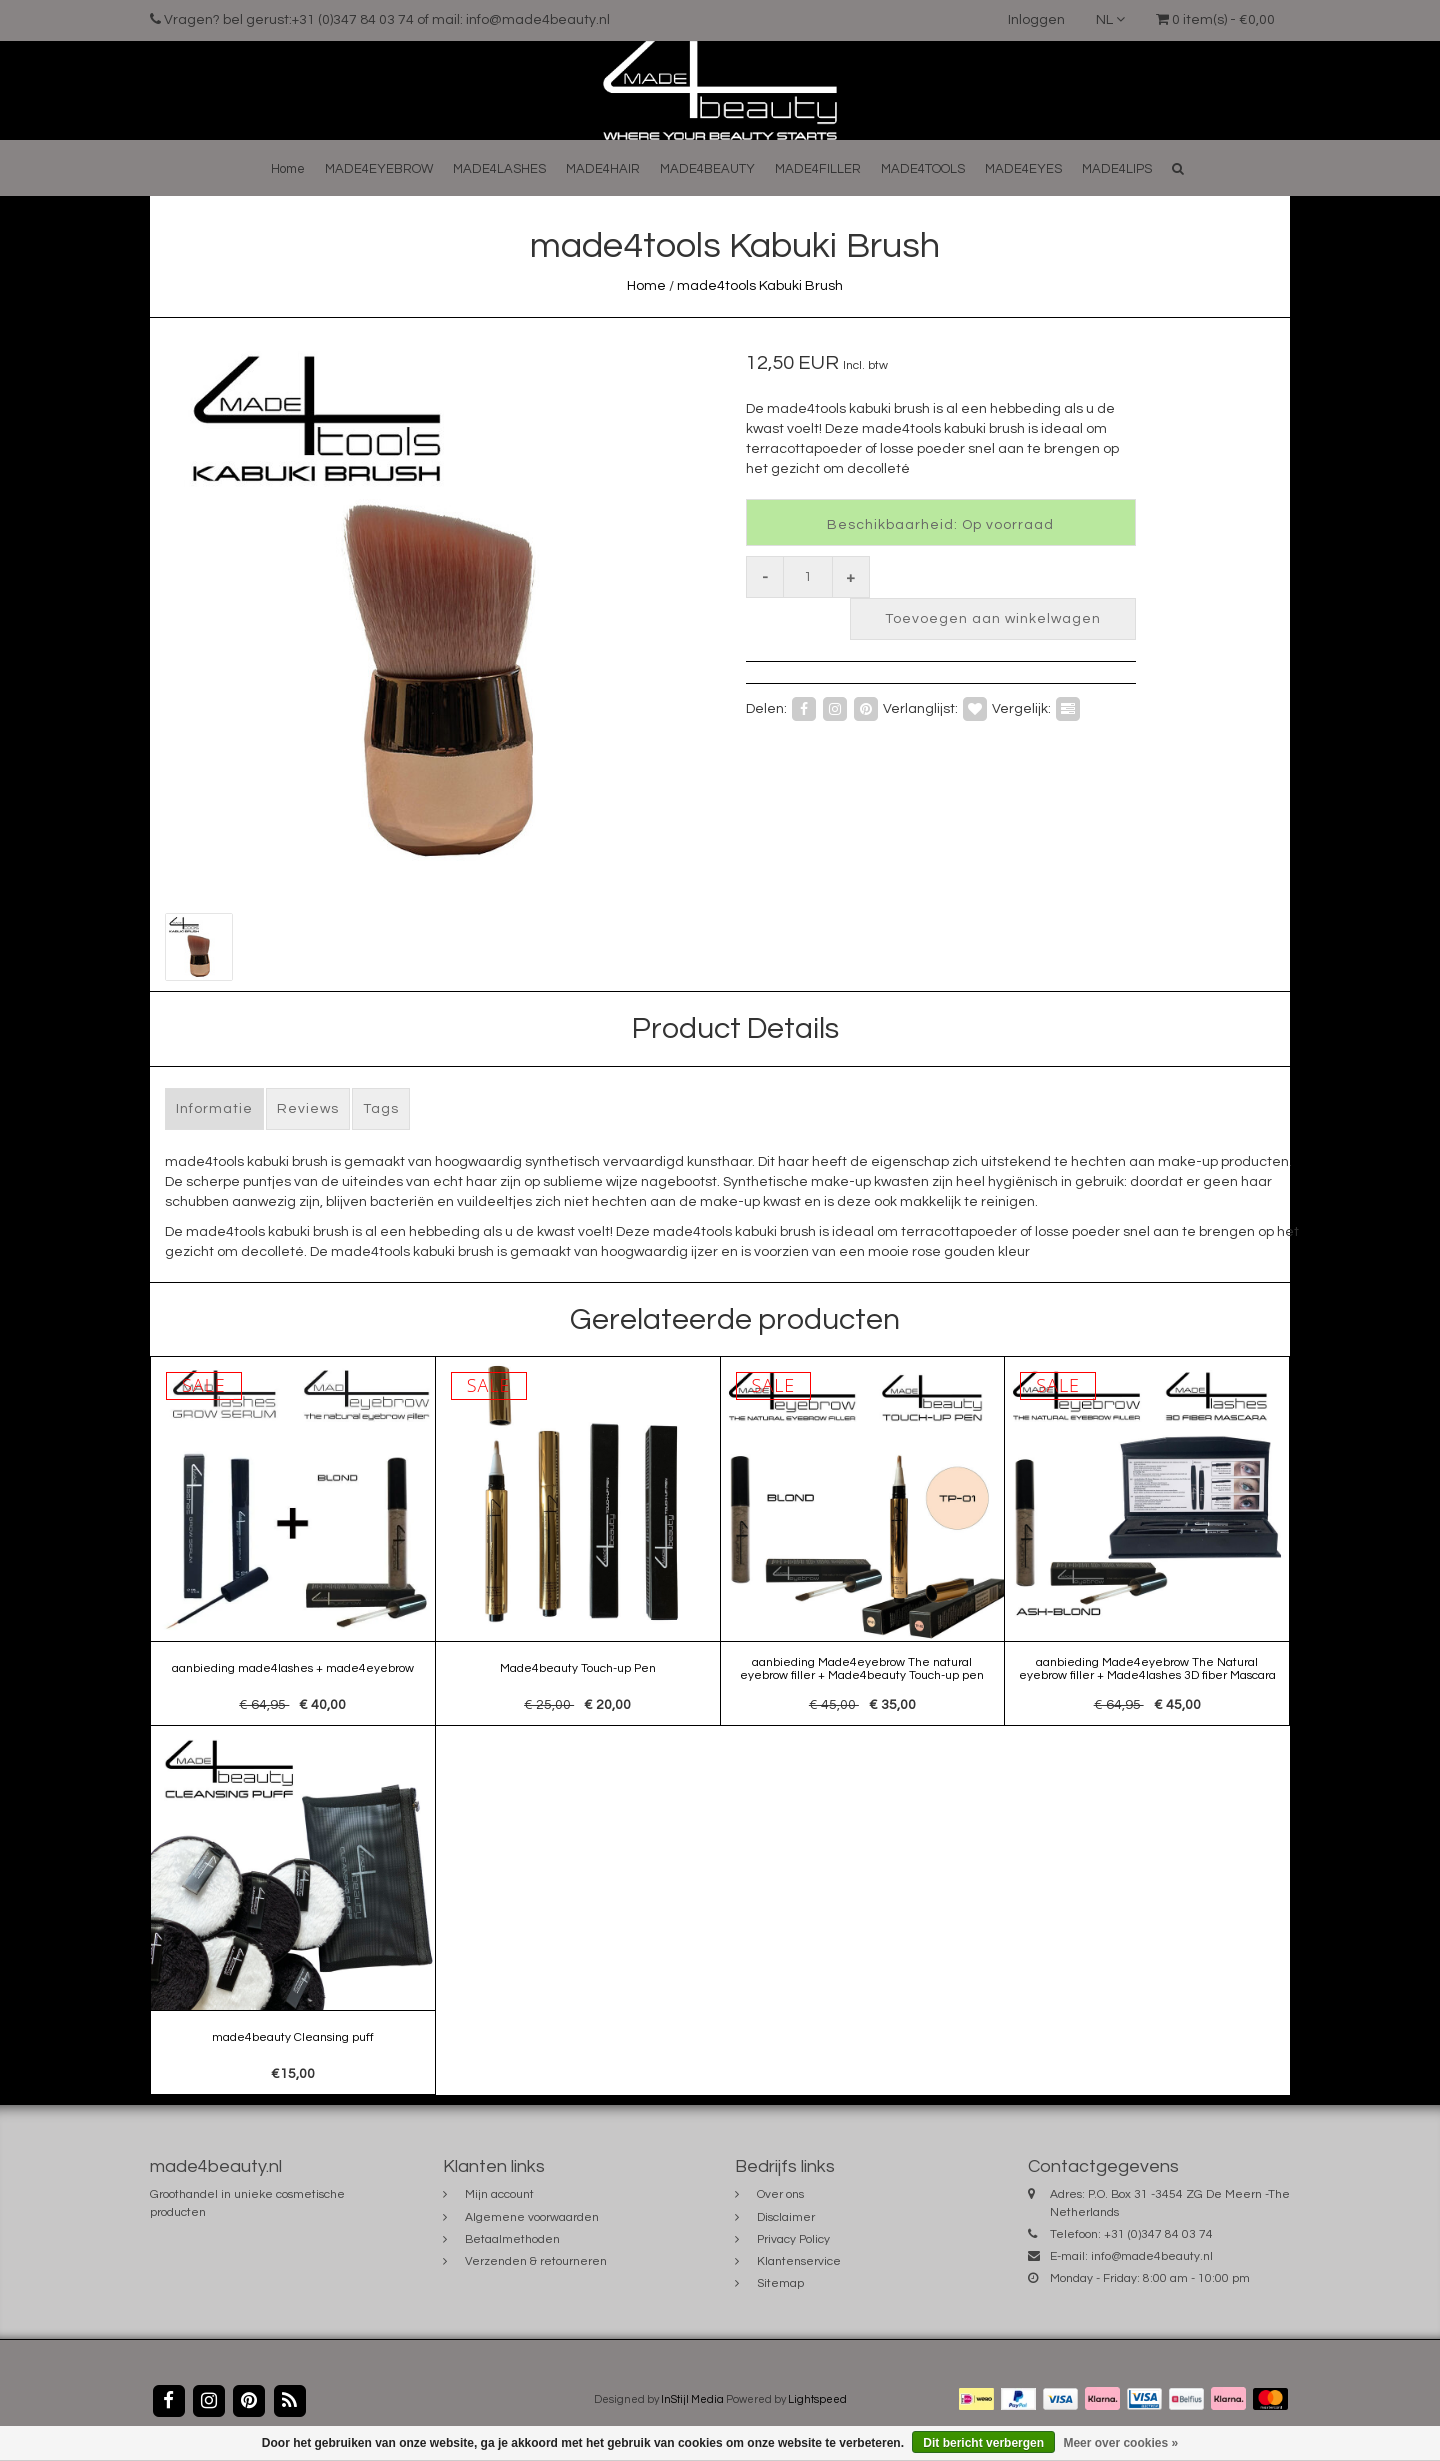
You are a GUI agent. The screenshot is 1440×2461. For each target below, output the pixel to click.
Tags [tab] (381, 1109)
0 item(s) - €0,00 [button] (1215, 20)
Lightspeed (817, 2399)
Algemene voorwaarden (532, 2217)
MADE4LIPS (1117, 169)
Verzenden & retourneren (536, 2261)
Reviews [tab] (308, 1109)
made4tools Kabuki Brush (760, 286)
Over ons (780, 2194)
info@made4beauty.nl (1152, 2256)
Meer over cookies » (1120, 2443)
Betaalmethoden (512, 2239)
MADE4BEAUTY (707, 169)
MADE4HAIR (603, 169)
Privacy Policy (793, 2239)
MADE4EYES (1023, 169)
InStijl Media (692, 2399)
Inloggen (1036, 20)
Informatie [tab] (214, 1109)
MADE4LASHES (499, 169)
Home (288, 169)
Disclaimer (786, 2217)
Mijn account (499, 2194)
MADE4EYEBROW (379, 169)
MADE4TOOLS (923, 169)
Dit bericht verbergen (983, 2443)
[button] (1178, 168)
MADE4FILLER (818, 169)
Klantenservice (799, 2261)
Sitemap (780, 2283)
